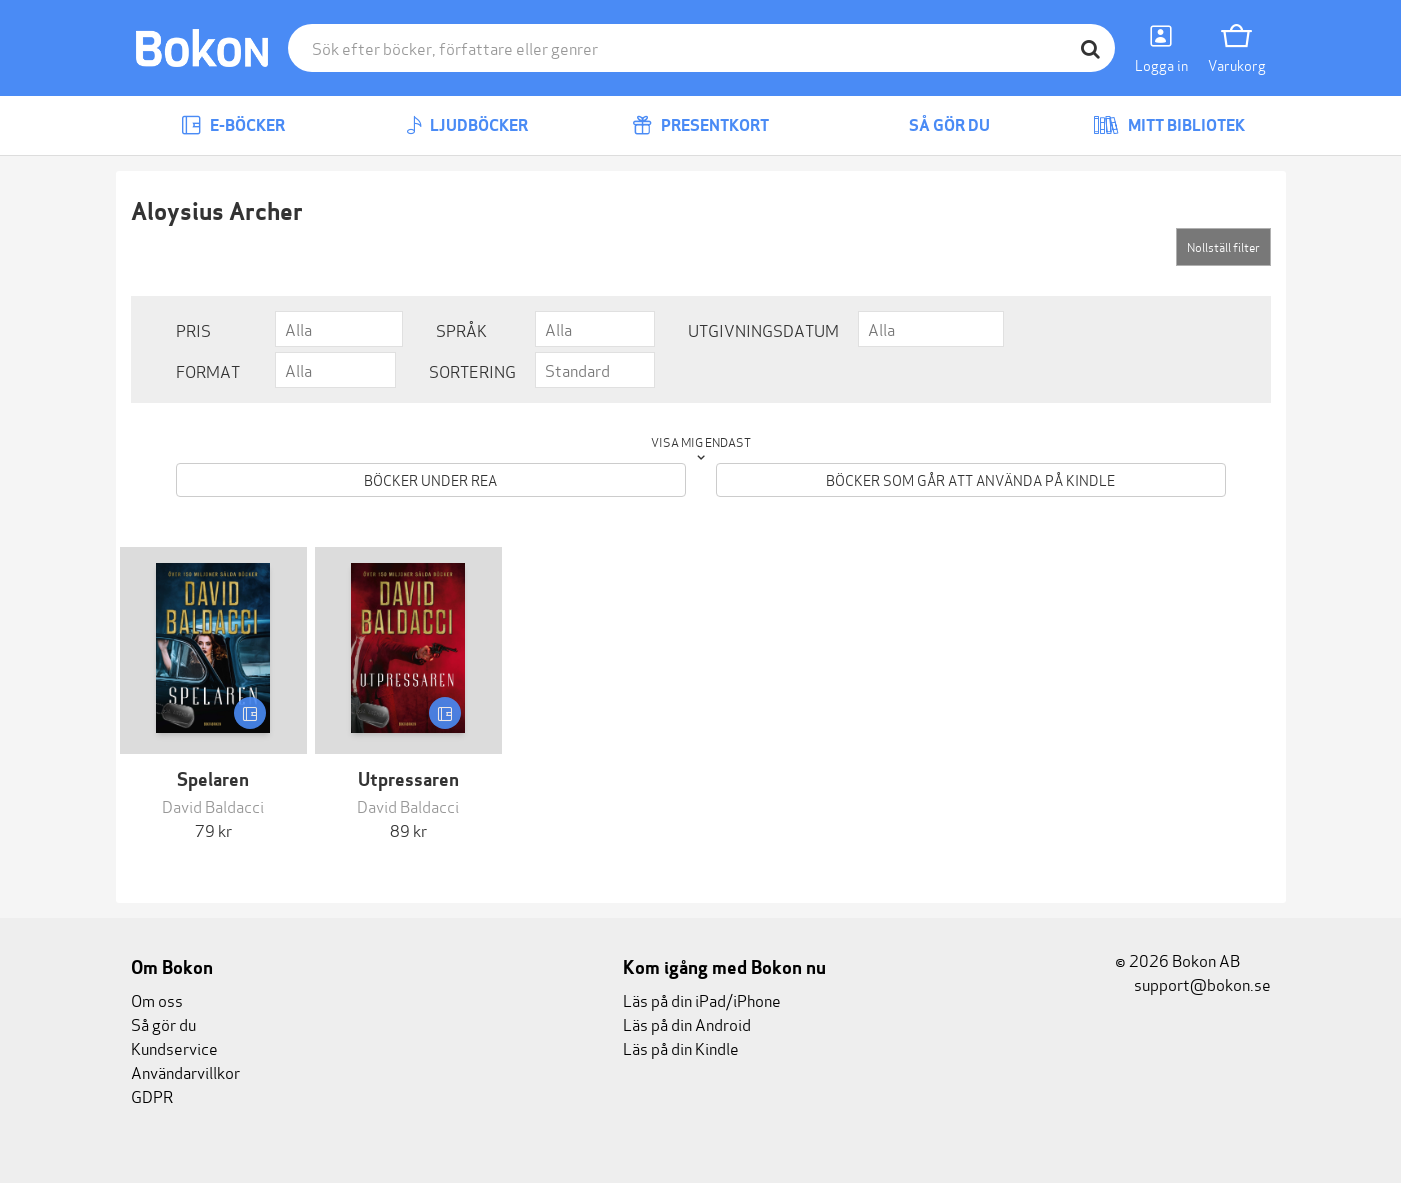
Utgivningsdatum (763, 329)
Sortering (472, 370)
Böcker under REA (430, 479)
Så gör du (935, 125)
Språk (461, 329)
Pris (193, 329)
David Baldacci (213, 805)
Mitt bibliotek (1169, 125)
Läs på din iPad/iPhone (702, 999)
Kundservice (174, 1047)
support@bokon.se (1193, 983)
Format (208, 370)
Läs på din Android (687, 1023)
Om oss (157, 999)
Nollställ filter (1223, 246)
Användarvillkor (185, 1071)
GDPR (152, 1095)
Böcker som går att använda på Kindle (970, 479)
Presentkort (700, 125)
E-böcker (233, 125)
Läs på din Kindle (681, 1047)
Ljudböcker (467, 125)
